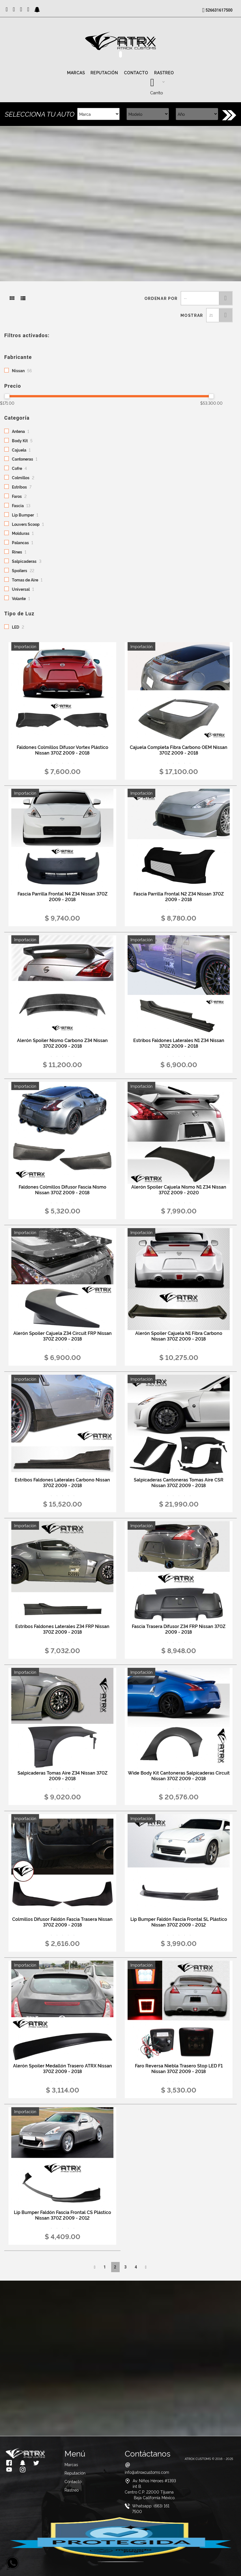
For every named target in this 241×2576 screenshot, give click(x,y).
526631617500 (219, 10)
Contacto (136, 73)
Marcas (76, 73)
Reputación (104, 73)
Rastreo (164, 73)
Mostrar (191, 315)
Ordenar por (161, 298)
